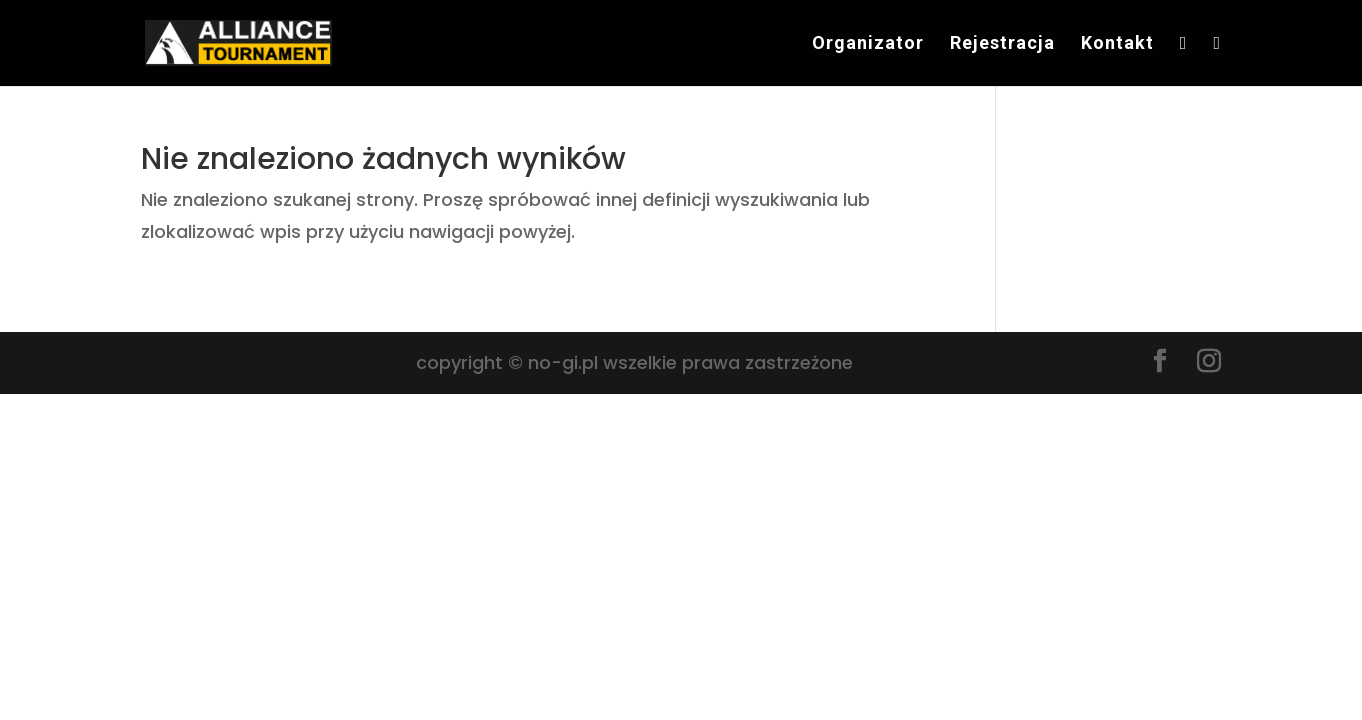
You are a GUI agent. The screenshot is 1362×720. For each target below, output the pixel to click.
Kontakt (1117, 44)
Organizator (868, 44)
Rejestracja (1002, 44)
